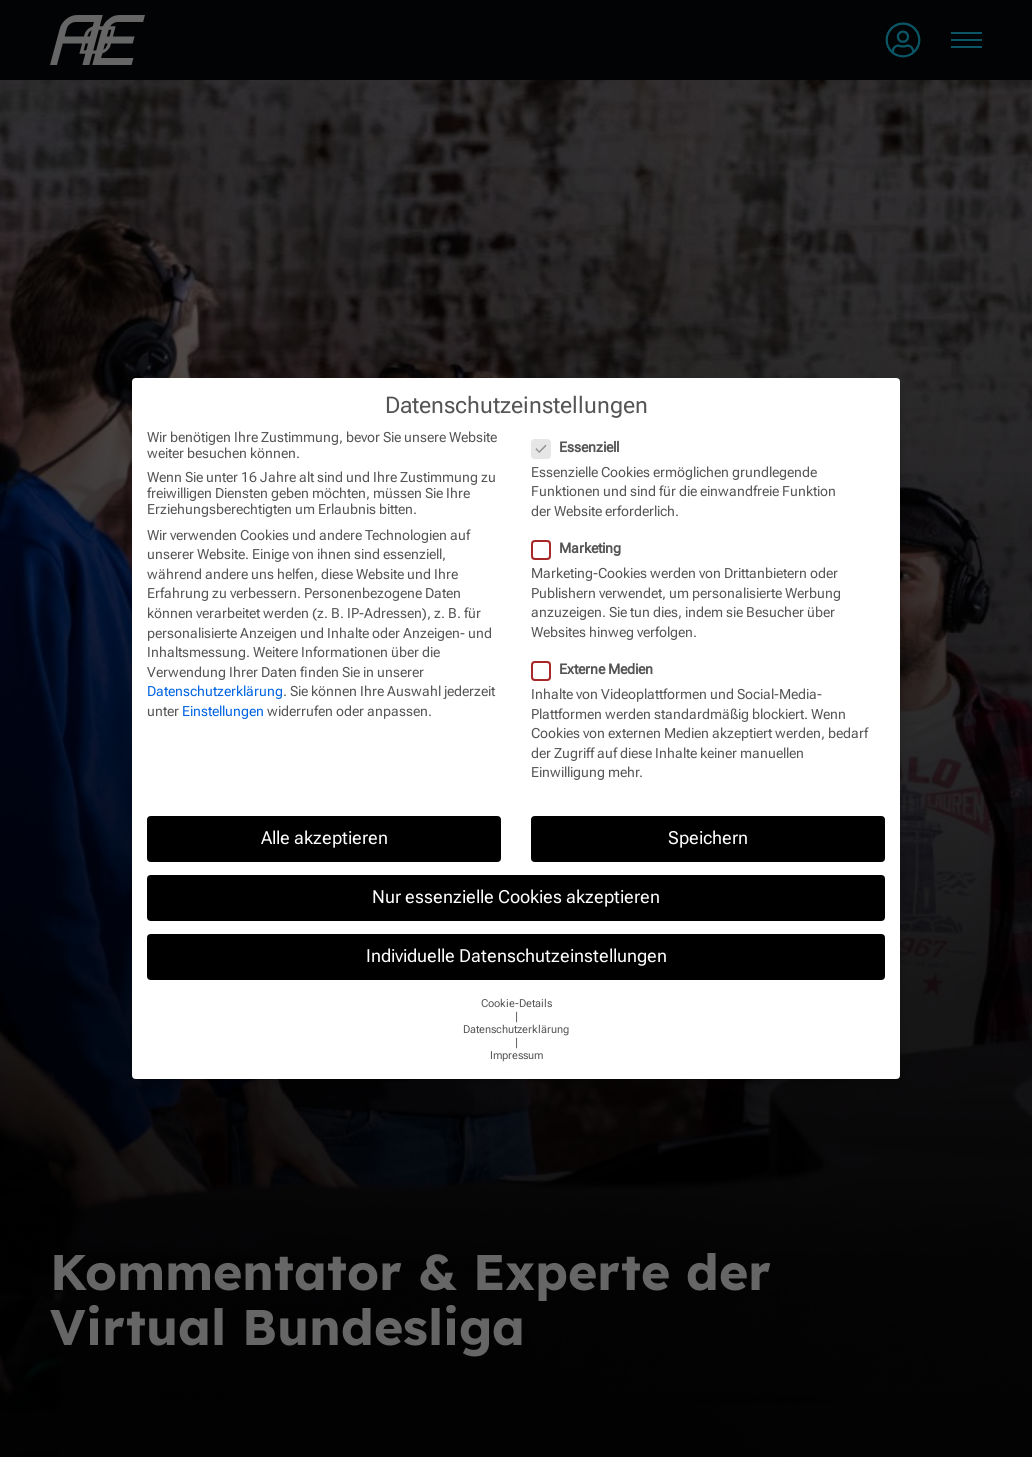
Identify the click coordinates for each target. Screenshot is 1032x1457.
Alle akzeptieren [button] (324, 838)
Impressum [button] (516, 1055)
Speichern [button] (708, 838)
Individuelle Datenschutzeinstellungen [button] (516, 956)
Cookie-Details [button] (516, 1003)
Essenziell (576, 447)
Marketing (577, 548)
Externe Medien (593, 669)
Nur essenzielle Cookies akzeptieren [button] (516, 897)
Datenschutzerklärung (215, 691)
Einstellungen (223, 711)
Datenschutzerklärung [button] (516, 1029)
